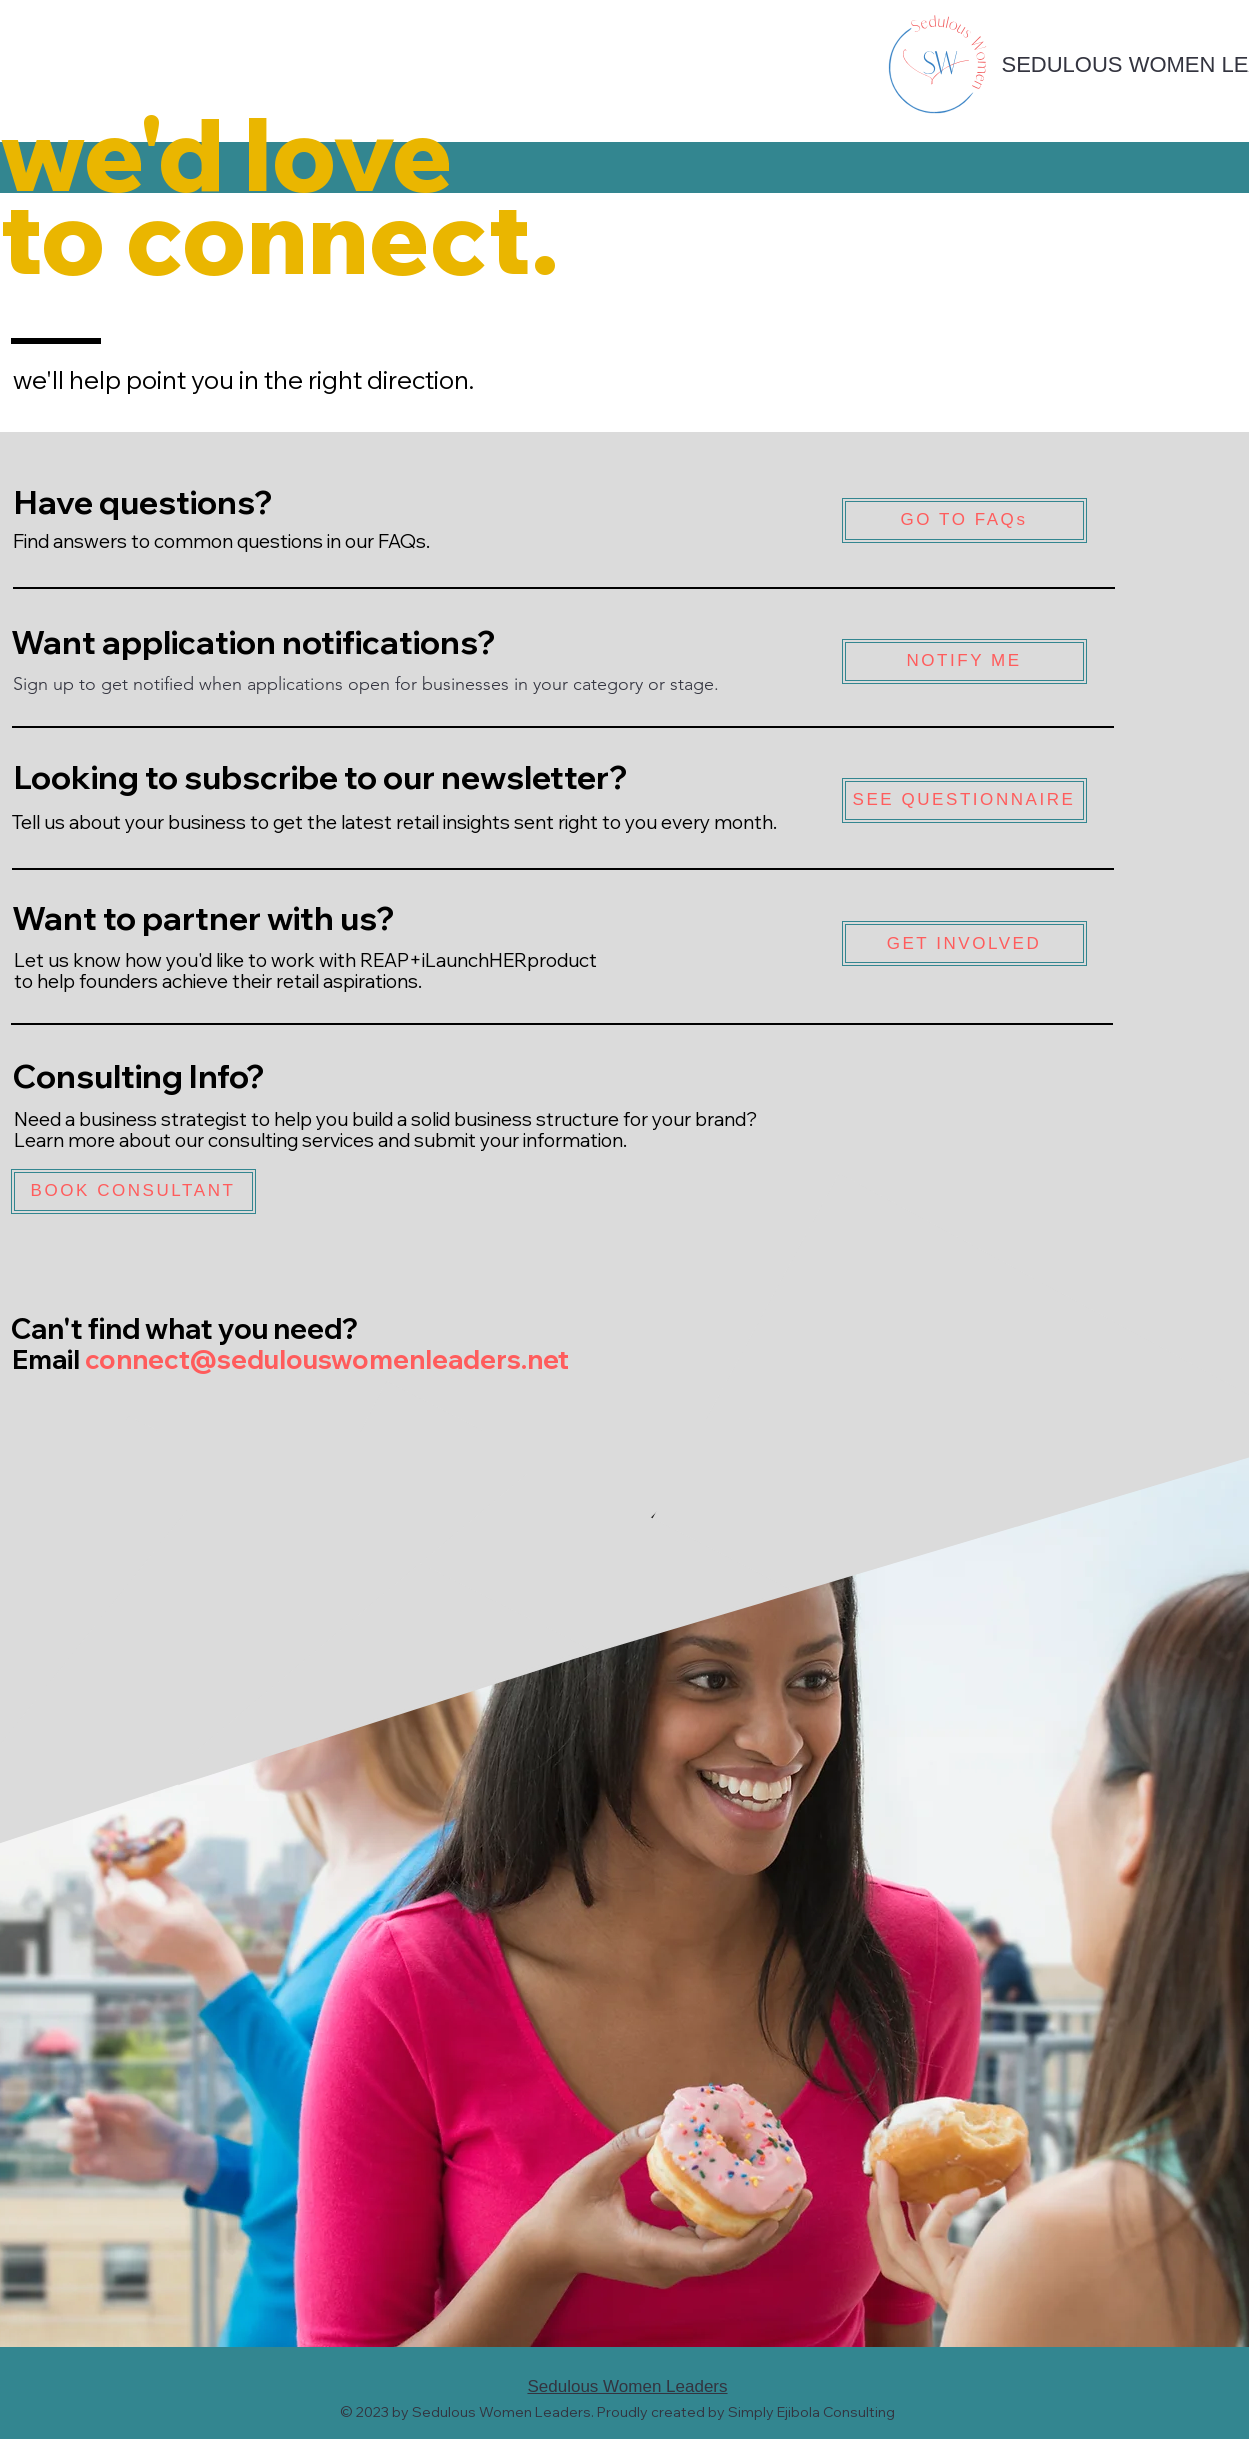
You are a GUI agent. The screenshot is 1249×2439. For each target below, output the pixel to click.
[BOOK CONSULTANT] (133, 1191)
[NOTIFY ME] (964, 661)
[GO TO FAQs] (964, 520)
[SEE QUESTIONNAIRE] (964, 800)
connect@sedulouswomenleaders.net (327, 1359)
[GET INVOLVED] (964, 943)
